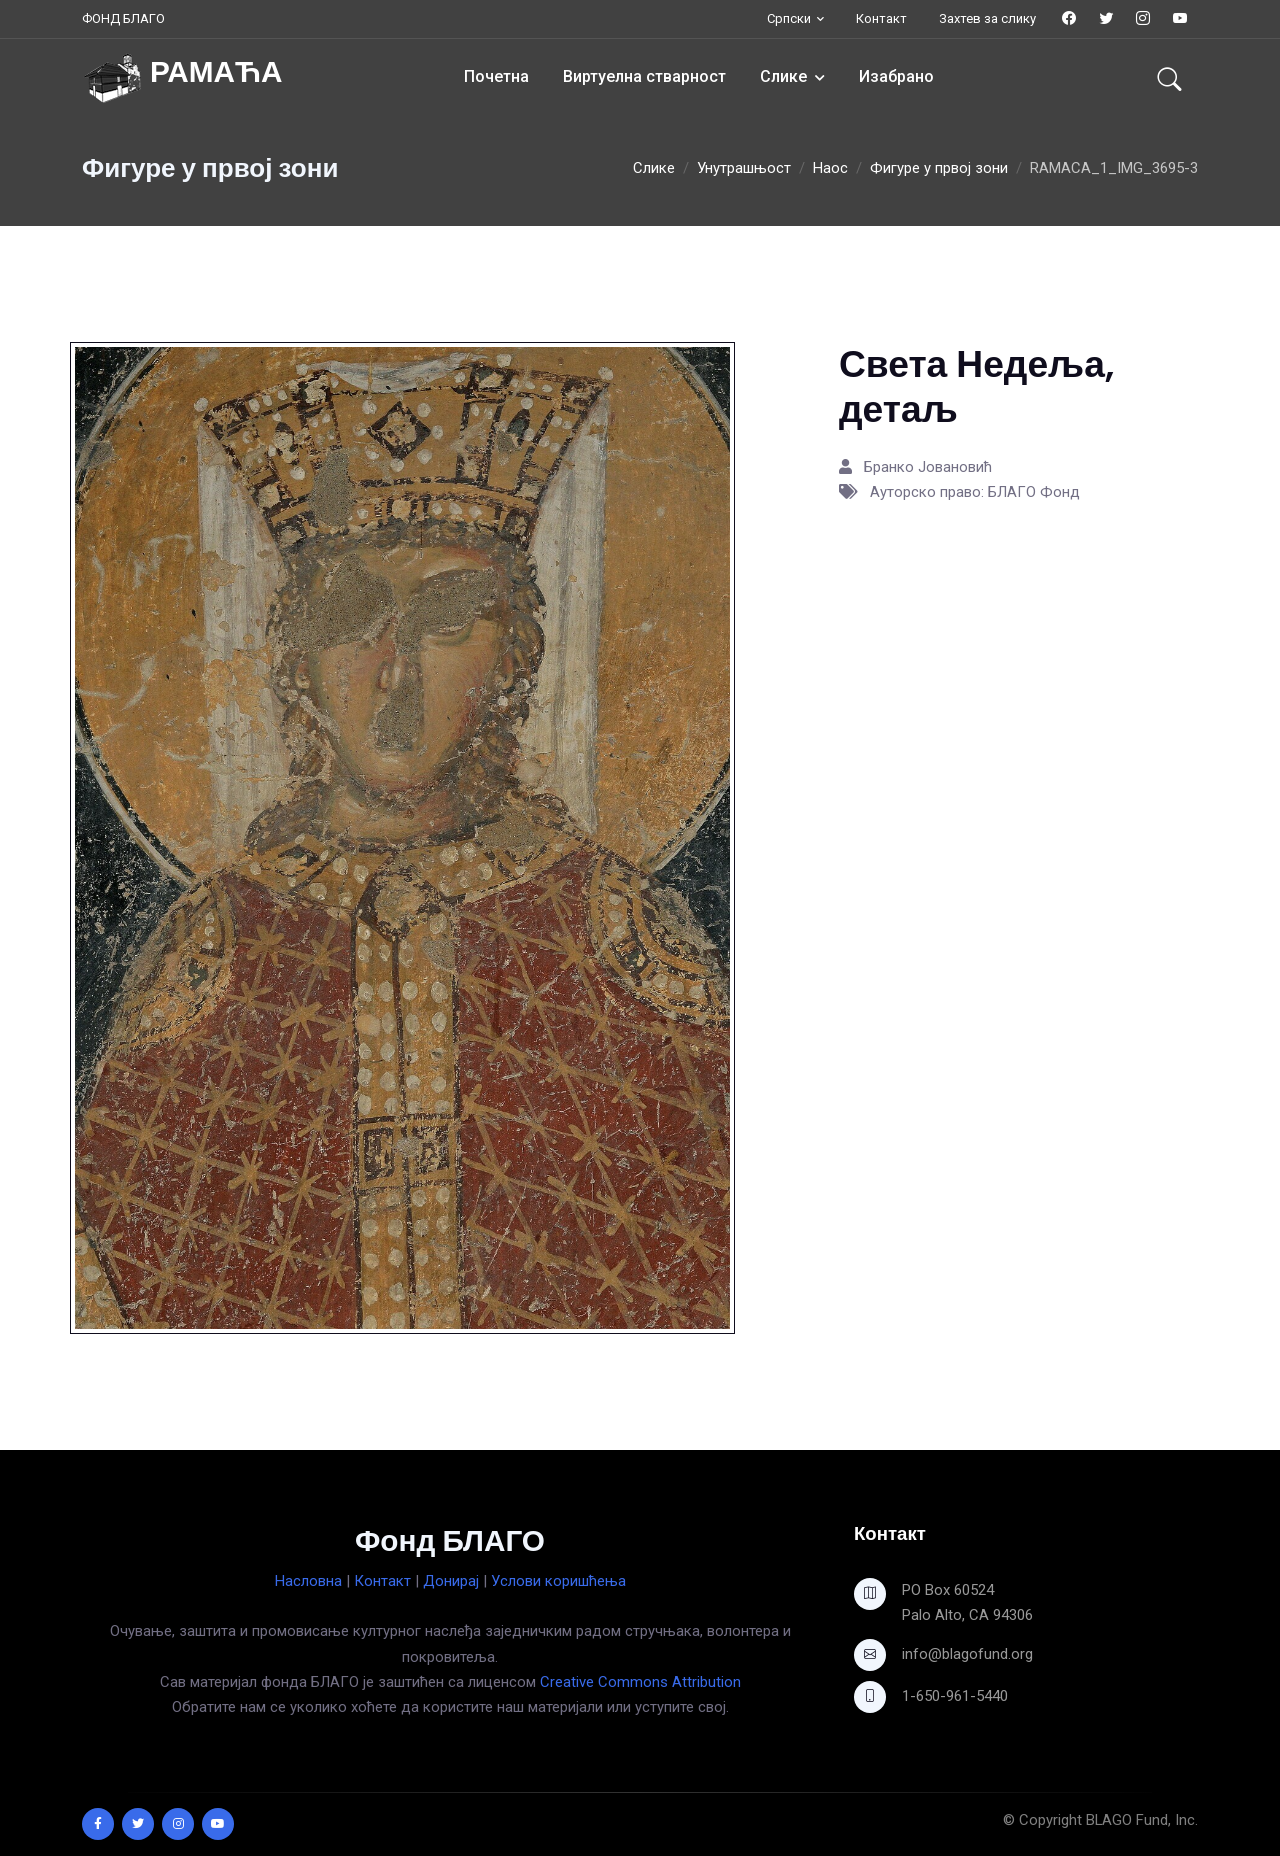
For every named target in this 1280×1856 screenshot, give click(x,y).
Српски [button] (789, 18)
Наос (830, 168)
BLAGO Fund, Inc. (1142, 1820)
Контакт (881, 18)
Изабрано (896, 76)
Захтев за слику (987, 18)
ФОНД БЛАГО (123, 18)
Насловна (308, 1581)
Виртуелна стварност (644, 76)
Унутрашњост (744, 168)
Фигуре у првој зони (939, 168)
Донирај (451, 1581)
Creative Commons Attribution (640, 1682)
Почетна (496, 76)
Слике (783, 76)
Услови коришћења (558, 1581)
